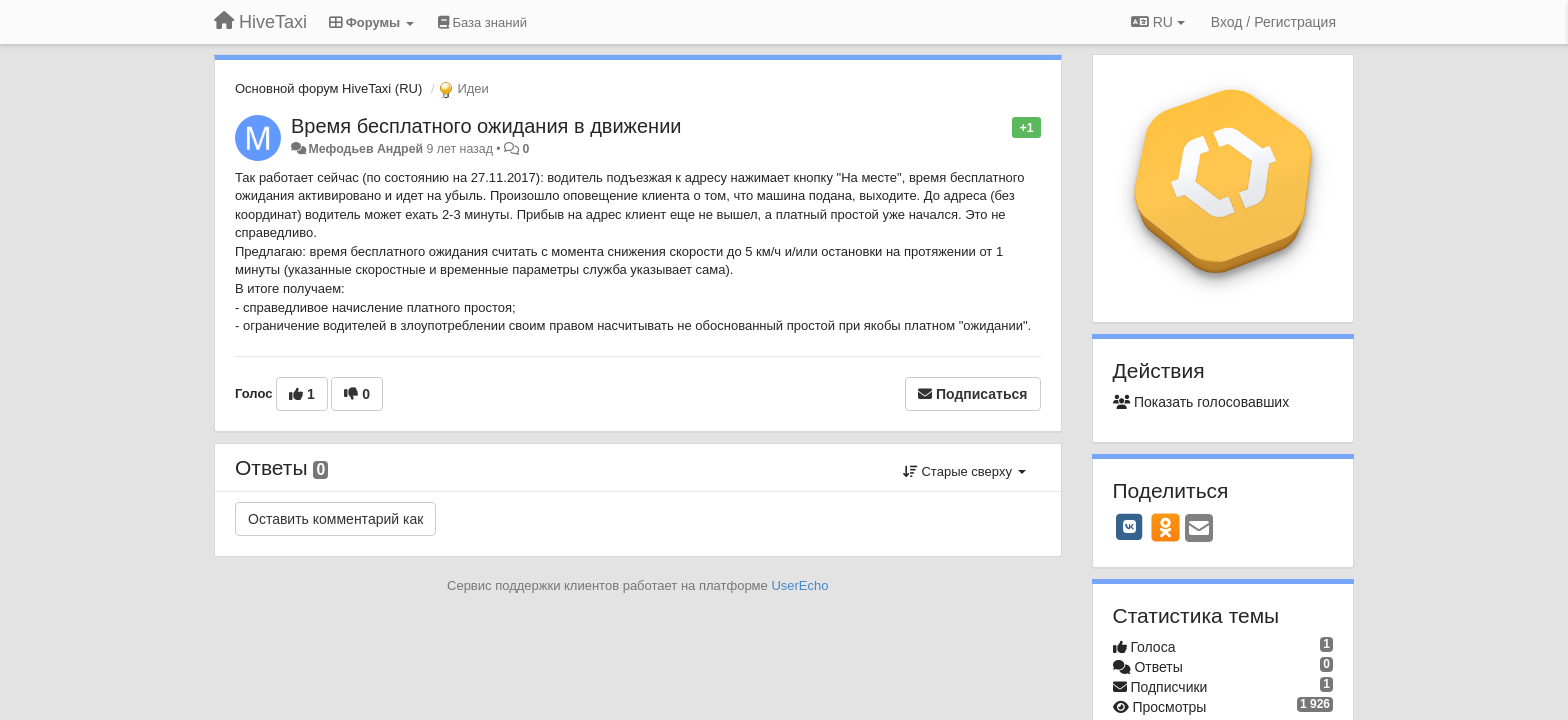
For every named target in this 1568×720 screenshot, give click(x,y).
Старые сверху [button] (964, 471)
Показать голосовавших (1201, 402)
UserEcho (799, 585)
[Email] (1199, 529)
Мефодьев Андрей (365, 149)
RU (1158, 22)
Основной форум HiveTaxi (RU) (328, 88)
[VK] (1130, 527)
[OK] (1165, 527)
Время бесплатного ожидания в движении (486, 126)
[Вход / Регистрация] (1273, 22)
